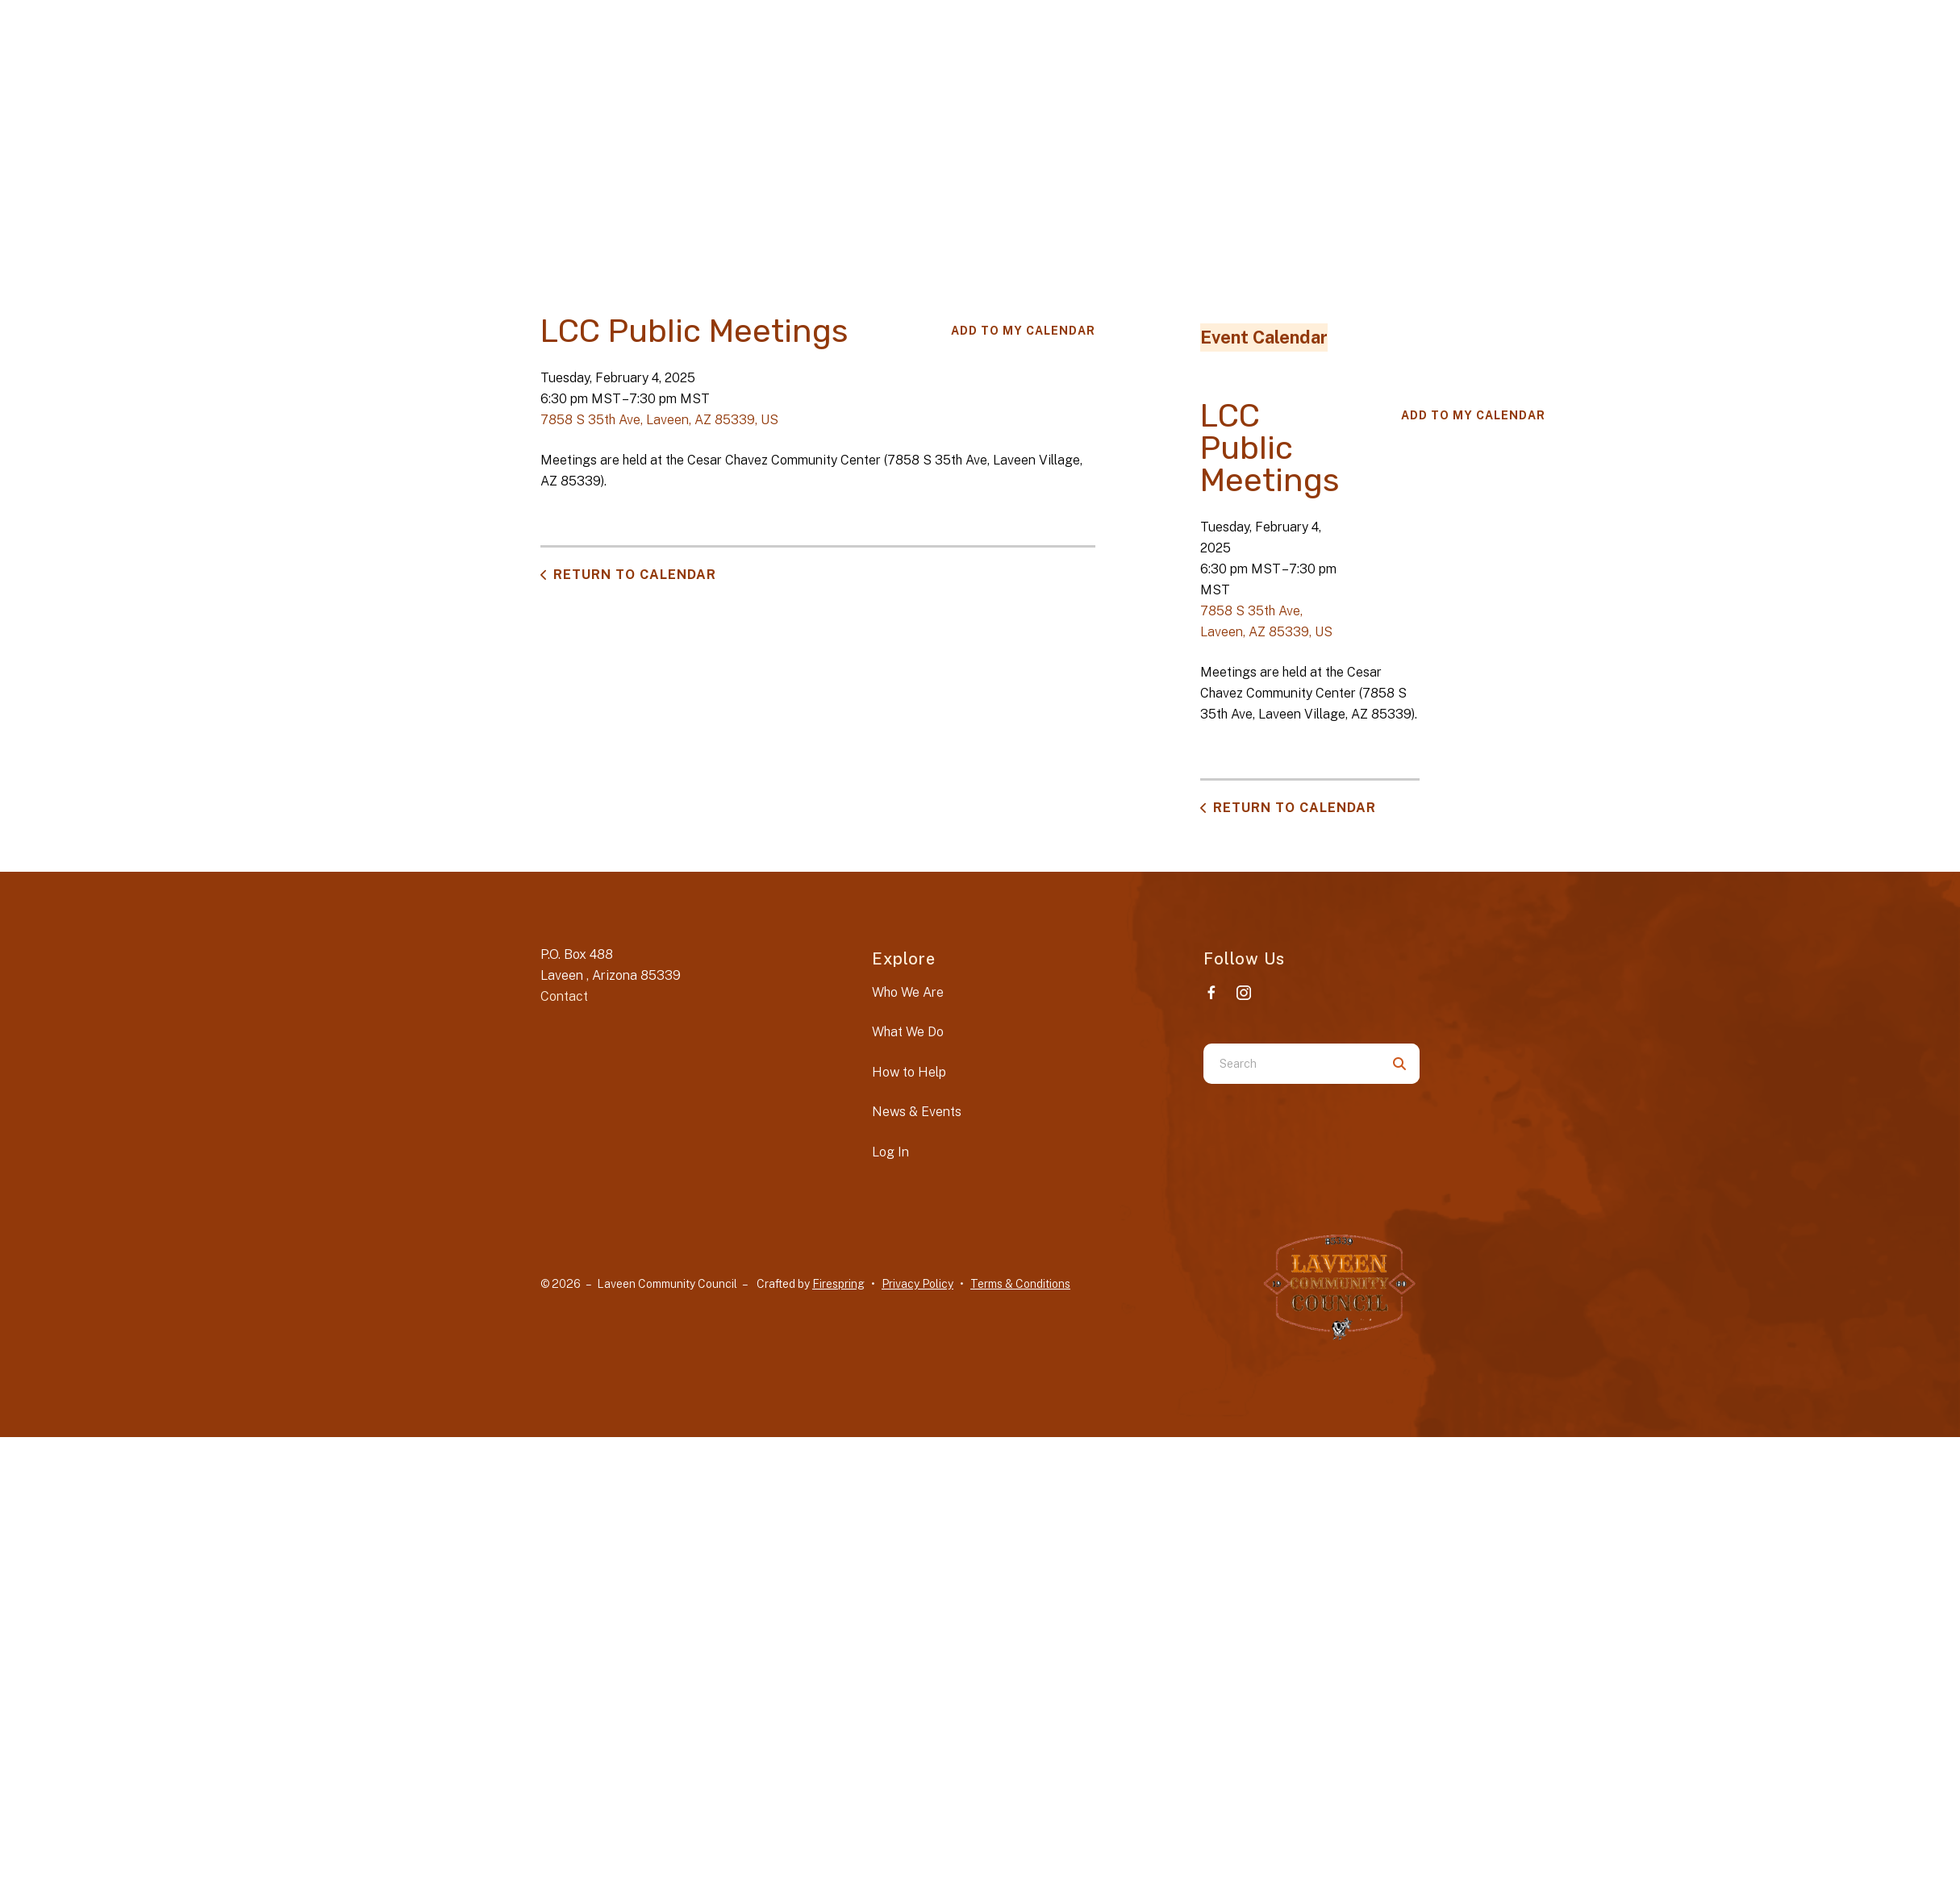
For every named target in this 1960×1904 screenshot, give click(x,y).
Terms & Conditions (1020, 1283)
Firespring (838, 1283)
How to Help (909, 1072)
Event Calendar (1264, 337)
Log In (890, 1152)
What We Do (908, 1031)
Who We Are (908, 992)
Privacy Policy (917, 1283)
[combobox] (1291, 1064)
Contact (564, 996)
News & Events (916, 1111)
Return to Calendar (634, 574)
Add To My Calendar (1023, 330)
